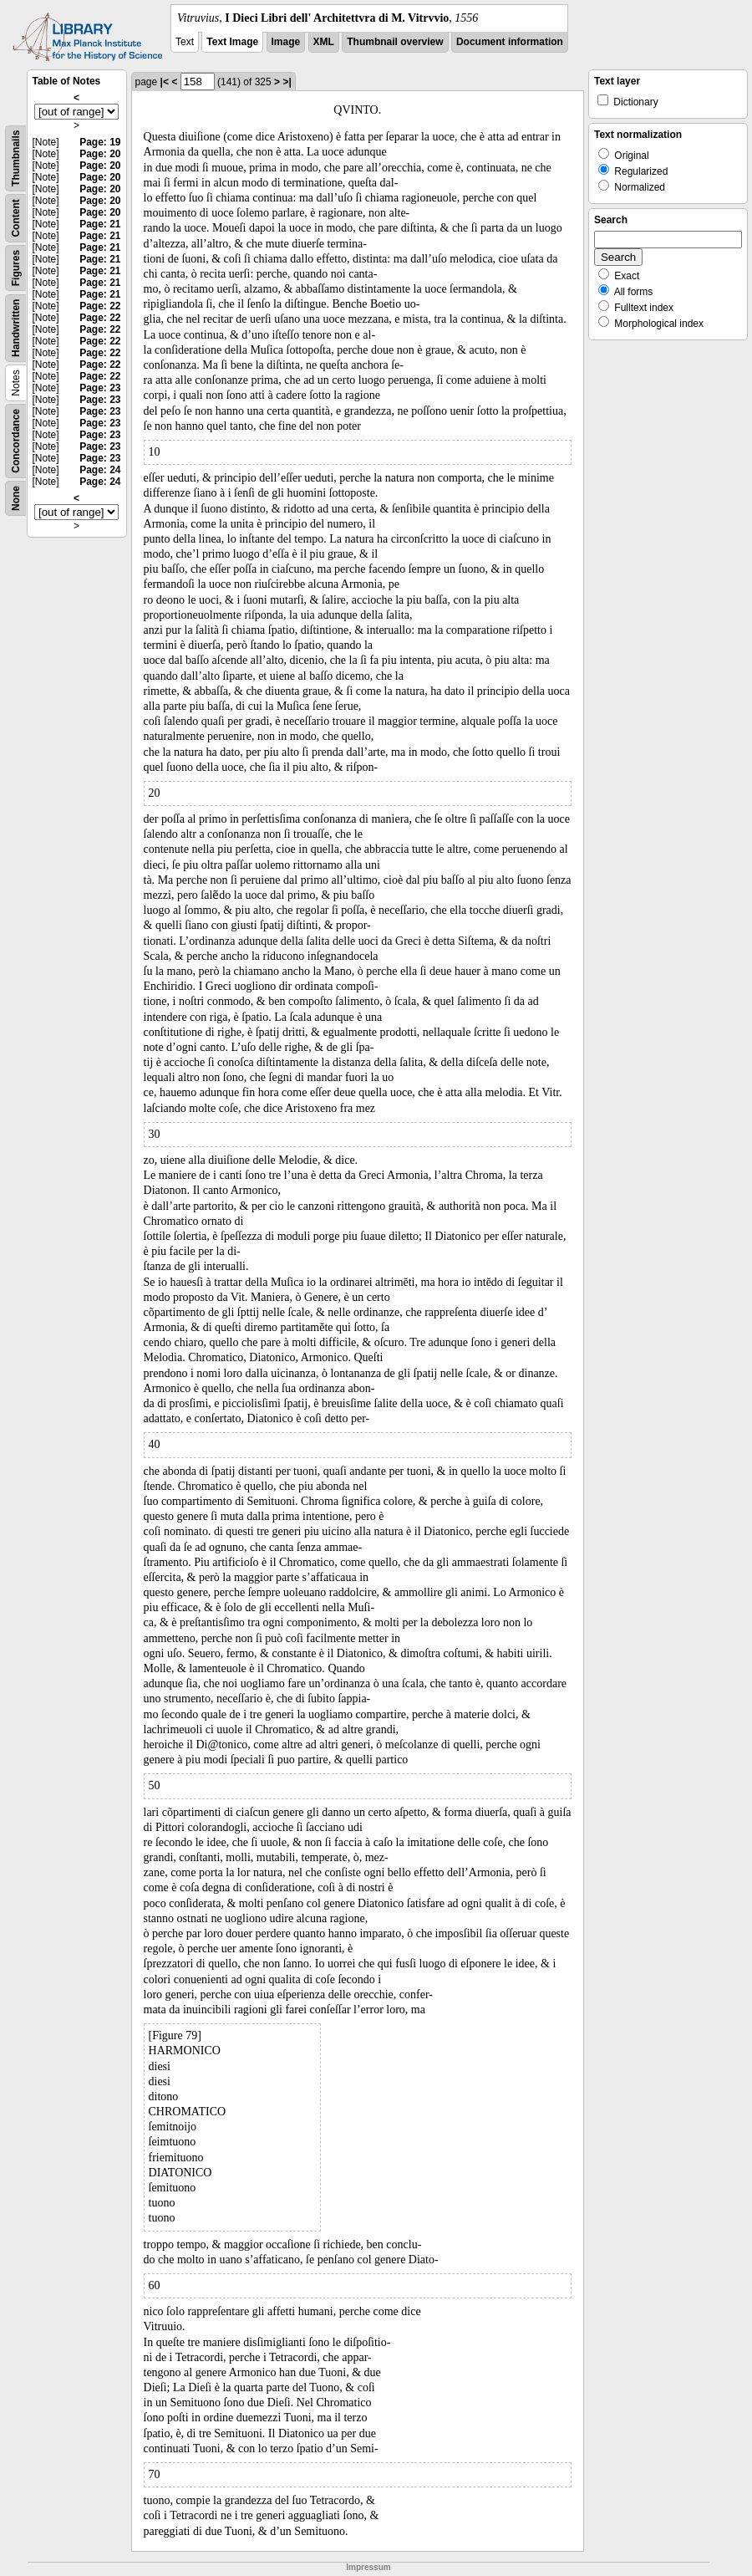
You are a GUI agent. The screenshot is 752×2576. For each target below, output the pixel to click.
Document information (509, 42)
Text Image (232, 42)
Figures (16, 268)
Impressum (368, 2567)
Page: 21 (99, 224)
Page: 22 (99, 306)
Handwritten (16, 328)
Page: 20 (99, 154)
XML (323, 42)
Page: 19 (99, 142)
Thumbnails (16, 158)
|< (164, 82)
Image (286, 42)
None (16, 498)
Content (16, 218)
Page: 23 (99, 388)
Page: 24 (99, 470)
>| (286, 82)
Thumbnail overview (395, 42)
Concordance (16, 441)
